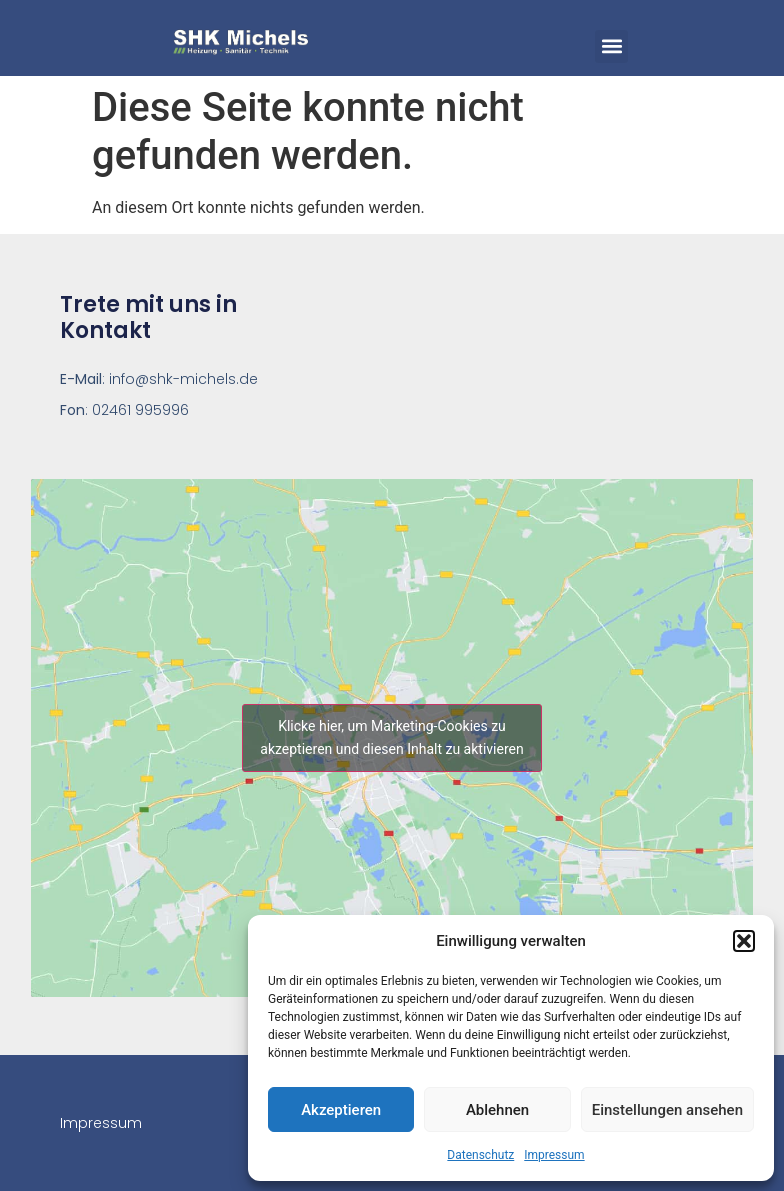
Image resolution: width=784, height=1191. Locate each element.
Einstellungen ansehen (667, 1110)
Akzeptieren (341, 1110)
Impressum (554, 1155)
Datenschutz (480, 1155)
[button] (744, 941)
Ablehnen (497, 1110)
